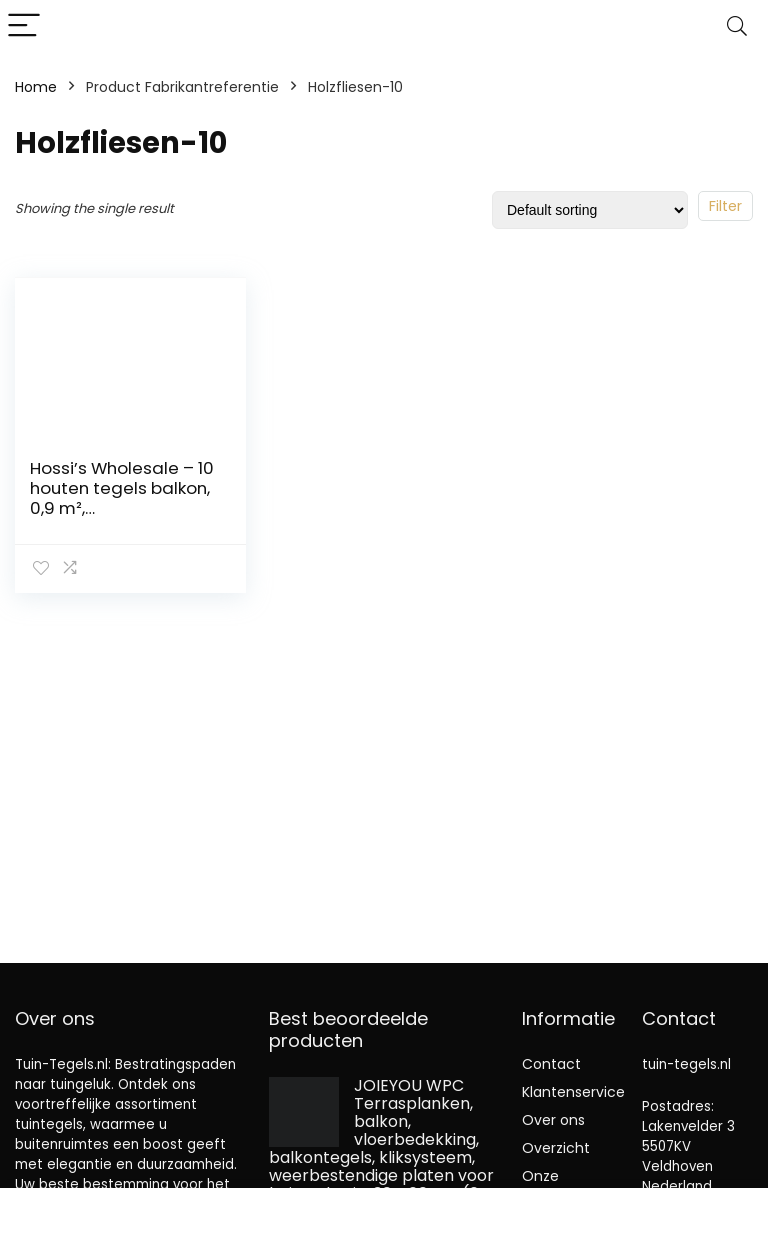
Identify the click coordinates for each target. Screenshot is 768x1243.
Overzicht (556, 1148)
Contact (551, 1064)
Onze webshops (557, 1185)
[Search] (737, 26)
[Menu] (24, 26)
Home (36, 87)
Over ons (553, 1120)
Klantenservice (573, 1092)
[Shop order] (590, 210)
